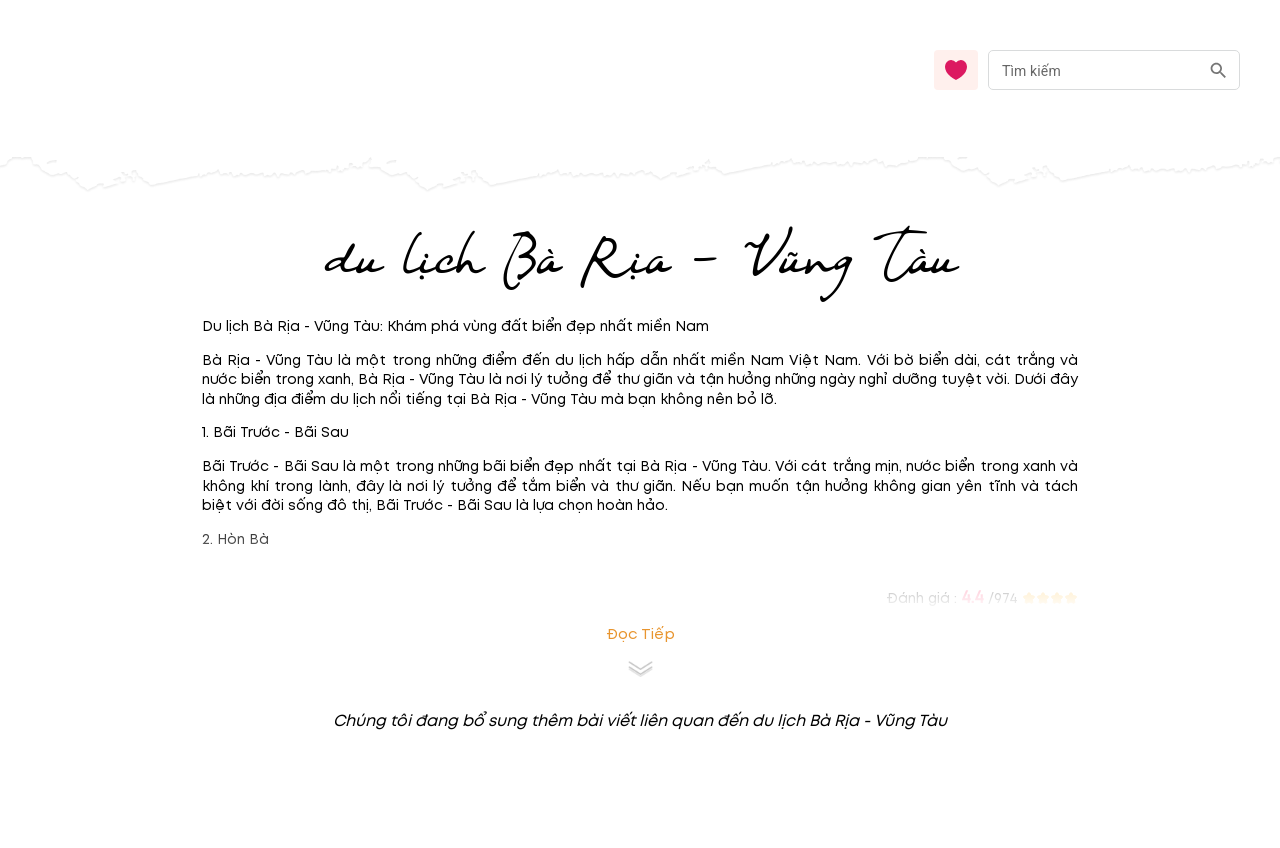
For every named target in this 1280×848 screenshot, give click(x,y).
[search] (1218, 70)
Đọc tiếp (640, 634)
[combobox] (1114, 70)
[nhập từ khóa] (1093, 69)
